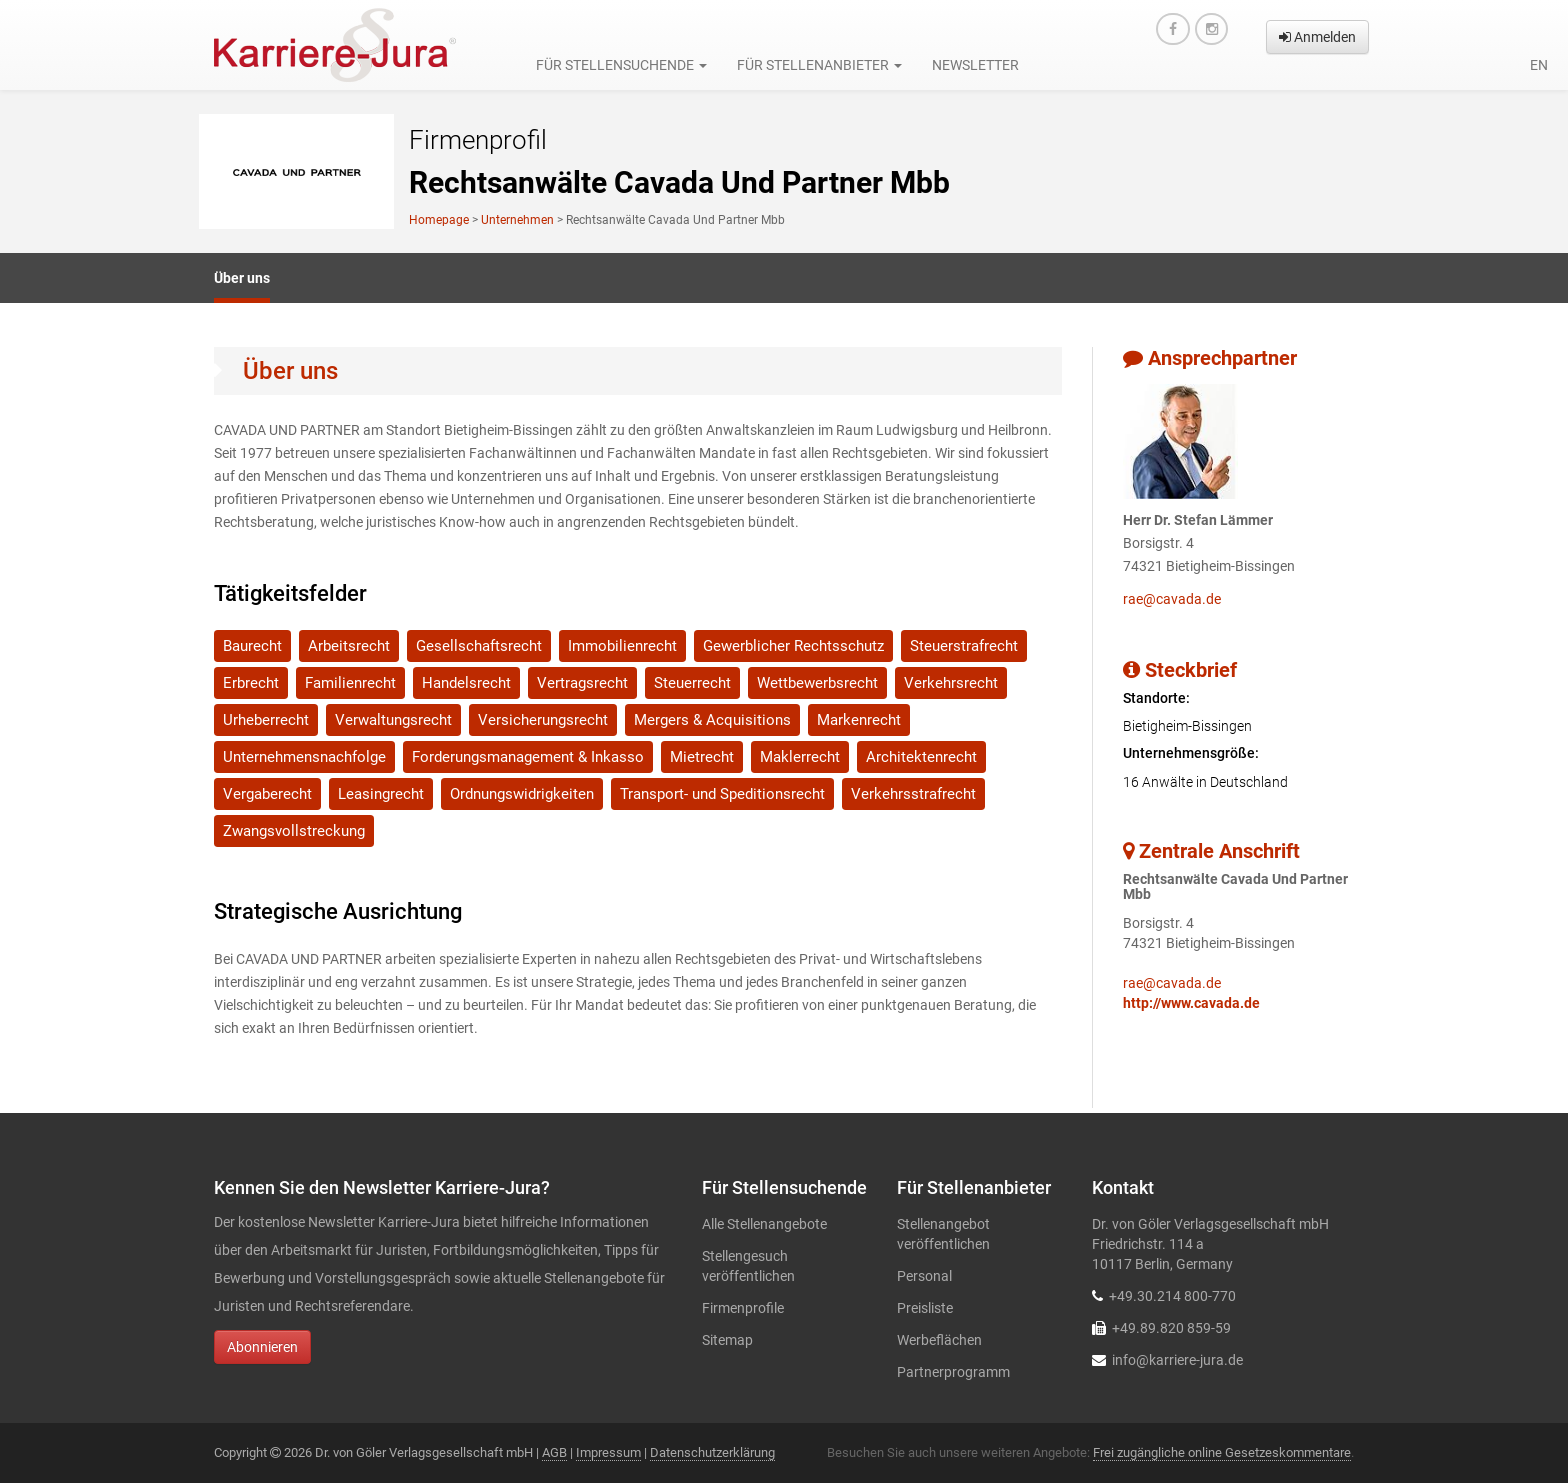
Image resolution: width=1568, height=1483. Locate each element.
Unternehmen (517, 220)
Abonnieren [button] (262, 1347)
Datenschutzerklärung (712, 1452)
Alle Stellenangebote (764, 1224)
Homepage (439, 220)
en (1539, 65)
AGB (554, 1452)
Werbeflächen (939, 1340)
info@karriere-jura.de (1177, 1360)
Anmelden (1317, 37)
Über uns (242, 278)
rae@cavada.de (1172, 599)
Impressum (608, 1452)
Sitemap (727, 1340)
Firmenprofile (743, 1308)
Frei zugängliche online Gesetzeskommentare (1222, 1452)
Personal (924, 1276)
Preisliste (925, 1308)
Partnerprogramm (953, 1372)
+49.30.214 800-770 (1172, 1296)
